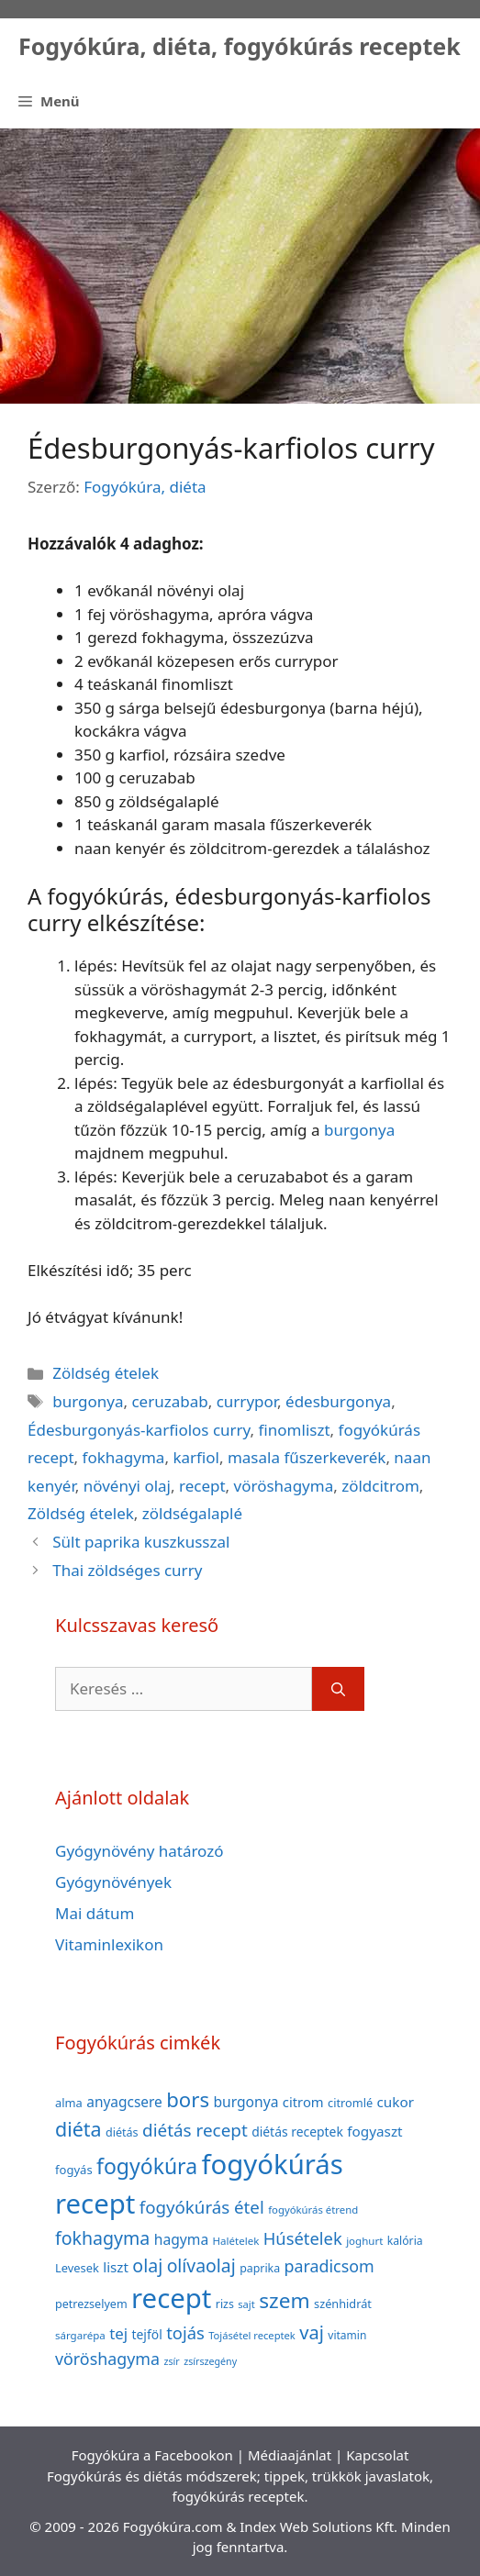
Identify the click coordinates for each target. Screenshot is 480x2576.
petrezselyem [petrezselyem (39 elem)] (91, 2304)
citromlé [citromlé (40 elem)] (350, 2102)
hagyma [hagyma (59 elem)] (181, 2239)
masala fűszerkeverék (306, 1457)
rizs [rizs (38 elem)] (225, 2304)
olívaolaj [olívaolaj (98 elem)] (201, 2265)
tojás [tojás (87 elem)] (185, 2332)
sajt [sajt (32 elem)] (246, 2304)
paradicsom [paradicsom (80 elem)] (329, 2266)
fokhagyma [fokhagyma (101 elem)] (102, 2238)
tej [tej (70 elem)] (118, 2333)
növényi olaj (127, 1485)
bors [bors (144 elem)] (187, 2099)
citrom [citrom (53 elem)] (303, 2102)
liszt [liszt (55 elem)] (115, 2267)
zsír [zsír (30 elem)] (171, 2361)
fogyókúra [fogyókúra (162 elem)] (146, 2166)
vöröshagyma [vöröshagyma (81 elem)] (107, 2359)
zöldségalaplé (192, 1513)
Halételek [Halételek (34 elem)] (236, 2241)
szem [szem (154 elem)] (284, 2300)
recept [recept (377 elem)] (171, 2298)
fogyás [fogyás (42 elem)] (74, 2169)
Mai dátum (94, 1913)
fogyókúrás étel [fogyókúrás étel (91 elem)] (202, 2206)
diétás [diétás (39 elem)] (122, 2132)
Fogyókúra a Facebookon (152, 2455)
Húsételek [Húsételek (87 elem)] (302, 2237)
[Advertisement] (240, 266)
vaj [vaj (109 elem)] (311, 2332)
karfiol (196, 1457)
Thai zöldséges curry (127, 1570)
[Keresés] (338, 1689)
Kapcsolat (377, 2455)
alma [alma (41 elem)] (69, 2102)
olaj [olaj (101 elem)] (147, 2265)
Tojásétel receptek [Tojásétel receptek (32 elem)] (252, 2335)
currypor (247, 1401)
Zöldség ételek (105, 1372)
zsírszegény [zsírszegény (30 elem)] (210, 2361)
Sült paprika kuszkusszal (140, 1541)
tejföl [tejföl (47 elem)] (147, 2334)
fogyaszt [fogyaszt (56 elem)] (374, 2131)
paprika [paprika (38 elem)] (260, 2268)
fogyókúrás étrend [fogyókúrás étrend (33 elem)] (313, 2209)
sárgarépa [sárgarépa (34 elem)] (80, 2335)
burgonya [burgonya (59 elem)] (245, 2102)
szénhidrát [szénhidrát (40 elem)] (343, 2303)
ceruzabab (169, 1401)
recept (202, 1485)
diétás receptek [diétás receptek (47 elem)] (297, 2131)
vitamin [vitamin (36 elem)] (347, 2335)
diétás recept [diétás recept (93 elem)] (195, 2130)
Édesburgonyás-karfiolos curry (139, 1429)
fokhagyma (124, 1457)
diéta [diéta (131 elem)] (78, 2128)
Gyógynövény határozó (139, 1850)
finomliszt (294, 1429)
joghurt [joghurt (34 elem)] (364, 2241)
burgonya (359, 1129)
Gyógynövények (113, 1882)
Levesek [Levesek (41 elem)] (77, 2268)
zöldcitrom (380, 1485)
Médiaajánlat (289, 2455)
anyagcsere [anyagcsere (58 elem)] (124, 2102)
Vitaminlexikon (109, 1944)
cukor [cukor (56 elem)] (396, 2102)
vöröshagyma (284, 1485)
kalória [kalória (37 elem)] (405, 2240)
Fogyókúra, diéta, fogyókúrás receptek (239, 45)
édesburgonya (338, 1401)
